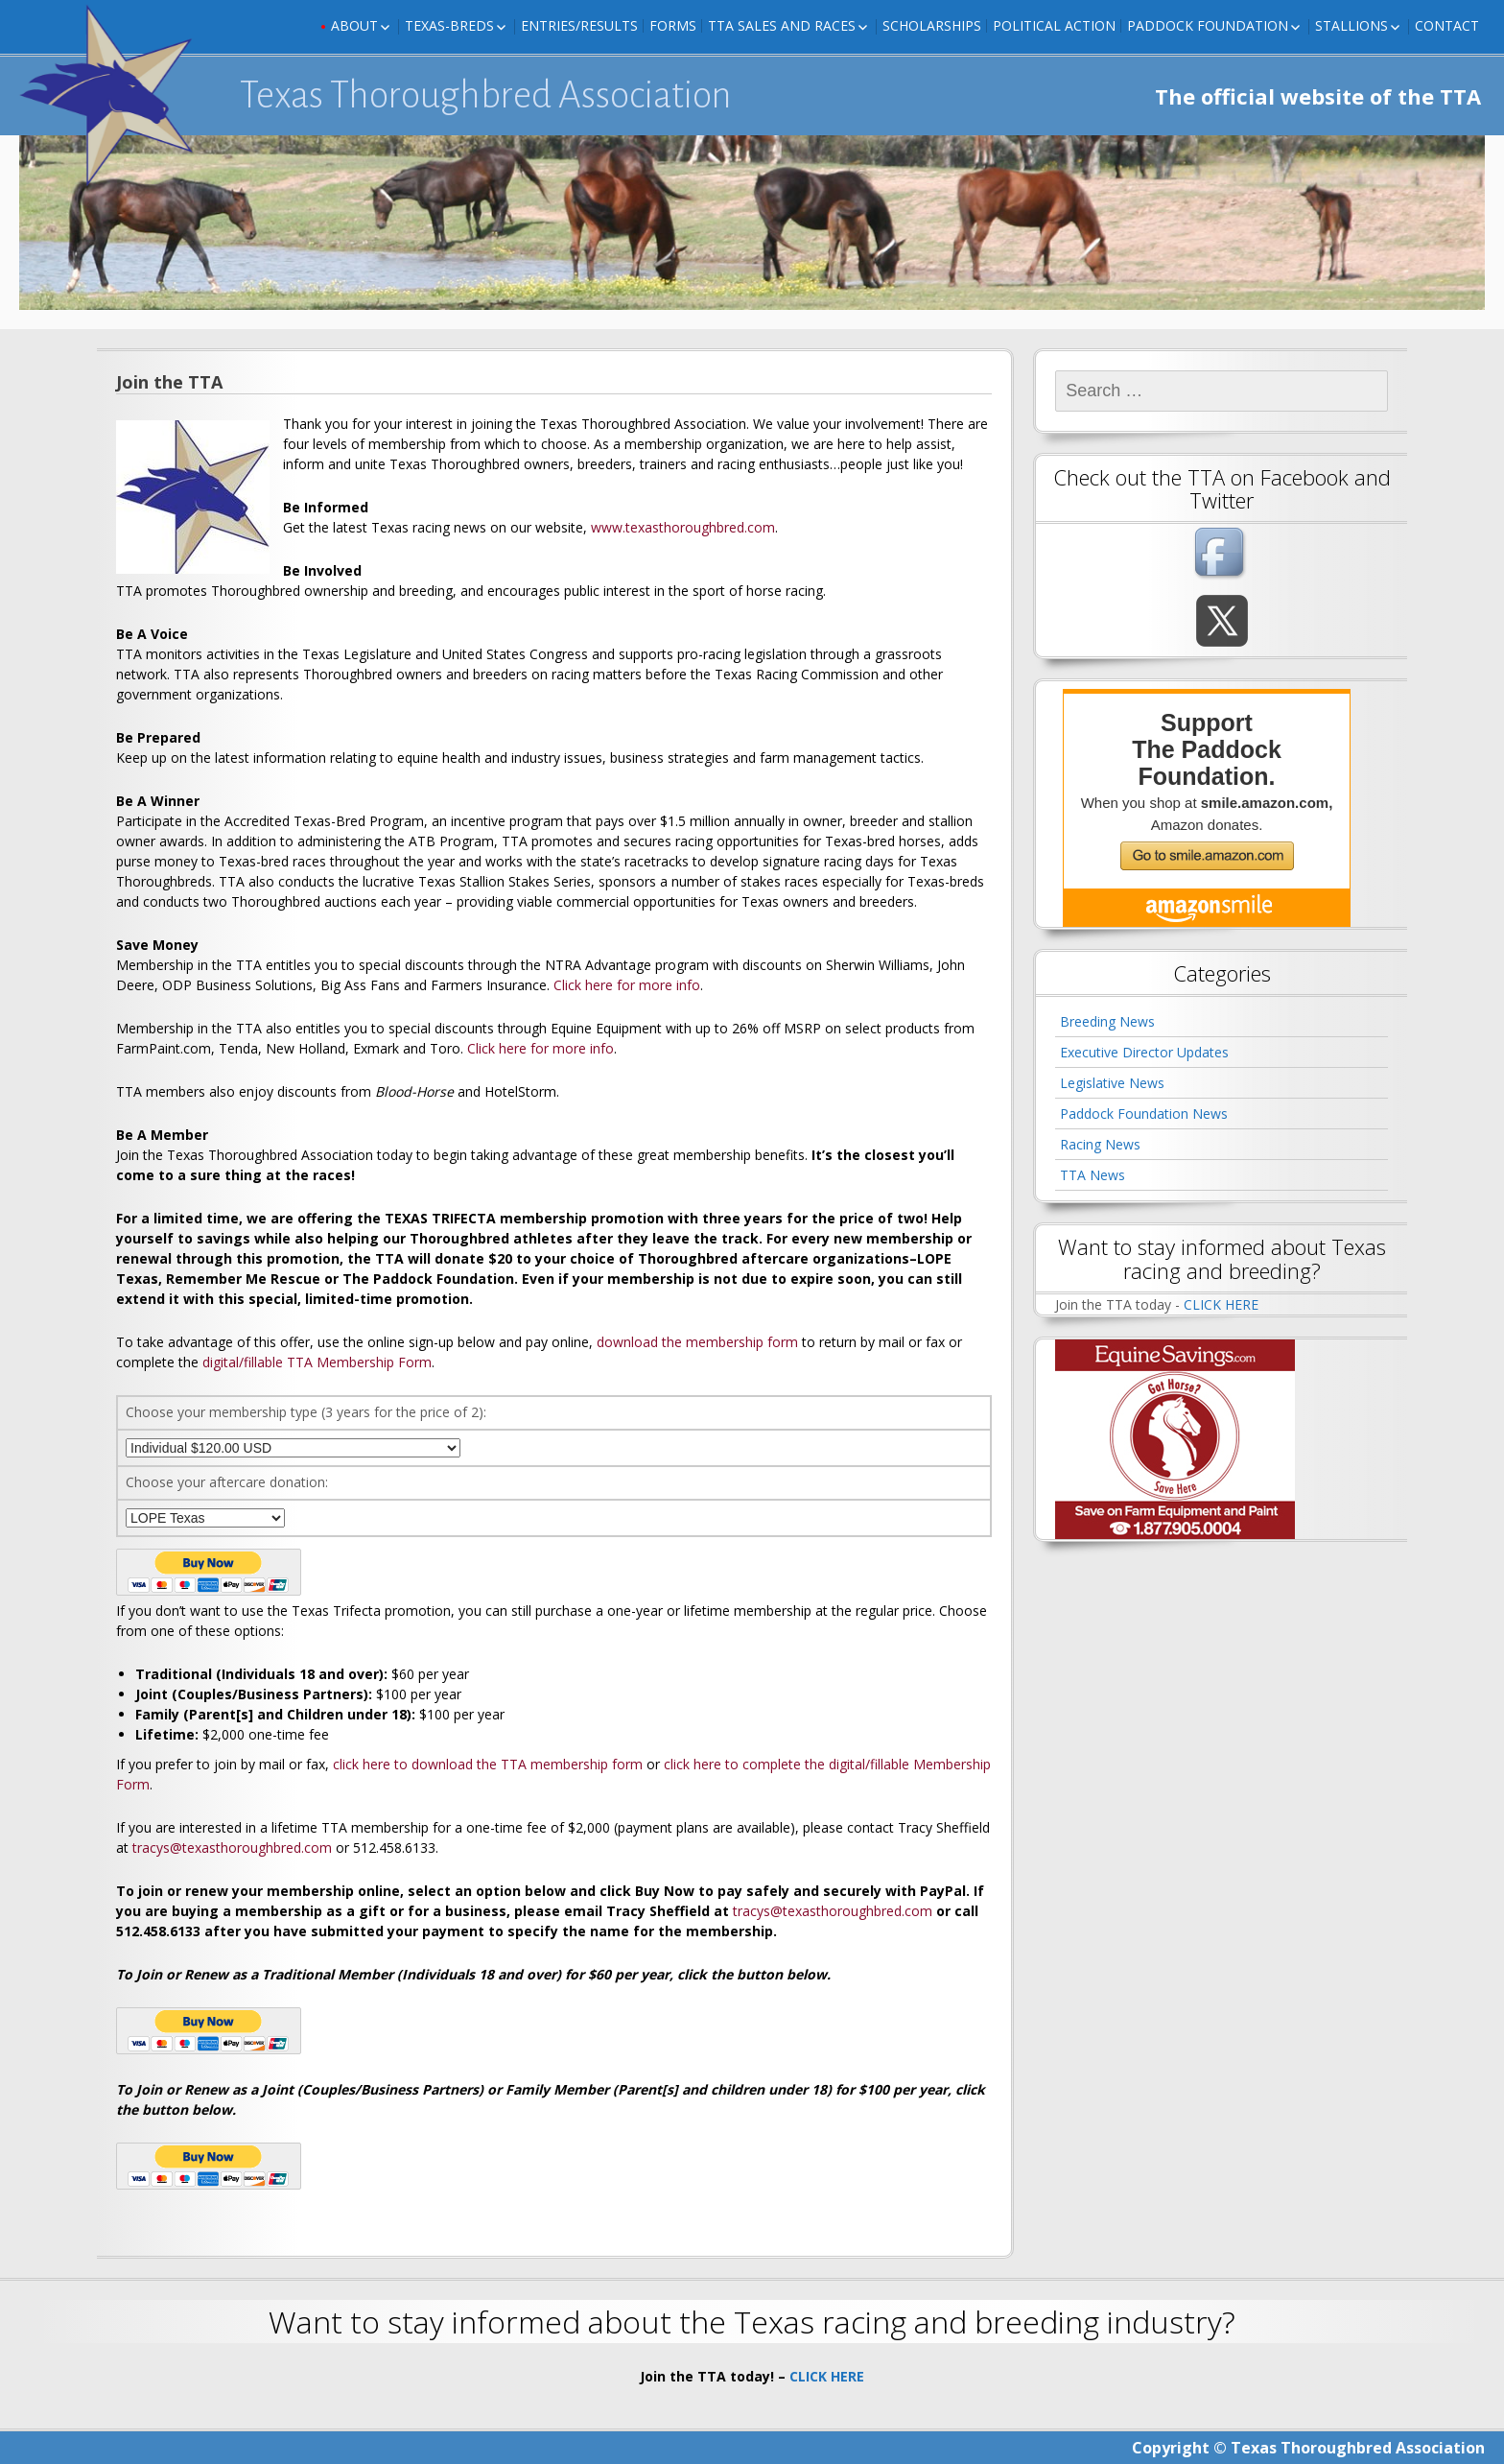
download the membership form (697, 1342)
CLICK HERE (1221, 1304)
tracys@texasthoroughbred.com (232, 1847)
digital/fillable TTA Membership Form (317, 1362)
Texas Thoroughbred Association (486, 95)
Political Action (1054, 25)
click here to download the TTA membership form (488, 1764)
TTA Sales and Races (782, 25)
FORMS (672, 25)
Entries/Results (579, 25)
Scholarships (931, 25)
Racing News (1100, 1144)
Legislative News (1112, 1083)
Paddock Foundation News (1144, 1113)
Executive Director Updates (1144, 1052)
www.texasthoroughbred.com (683, 527)
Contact (1447, 25)
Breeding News (1107, 1021)
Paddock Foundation (1207, 25)
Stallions (1351, 25)
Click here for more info (626, 985)
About (354, 25)
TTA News (1092, 1175)
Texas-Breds (449, 25)
